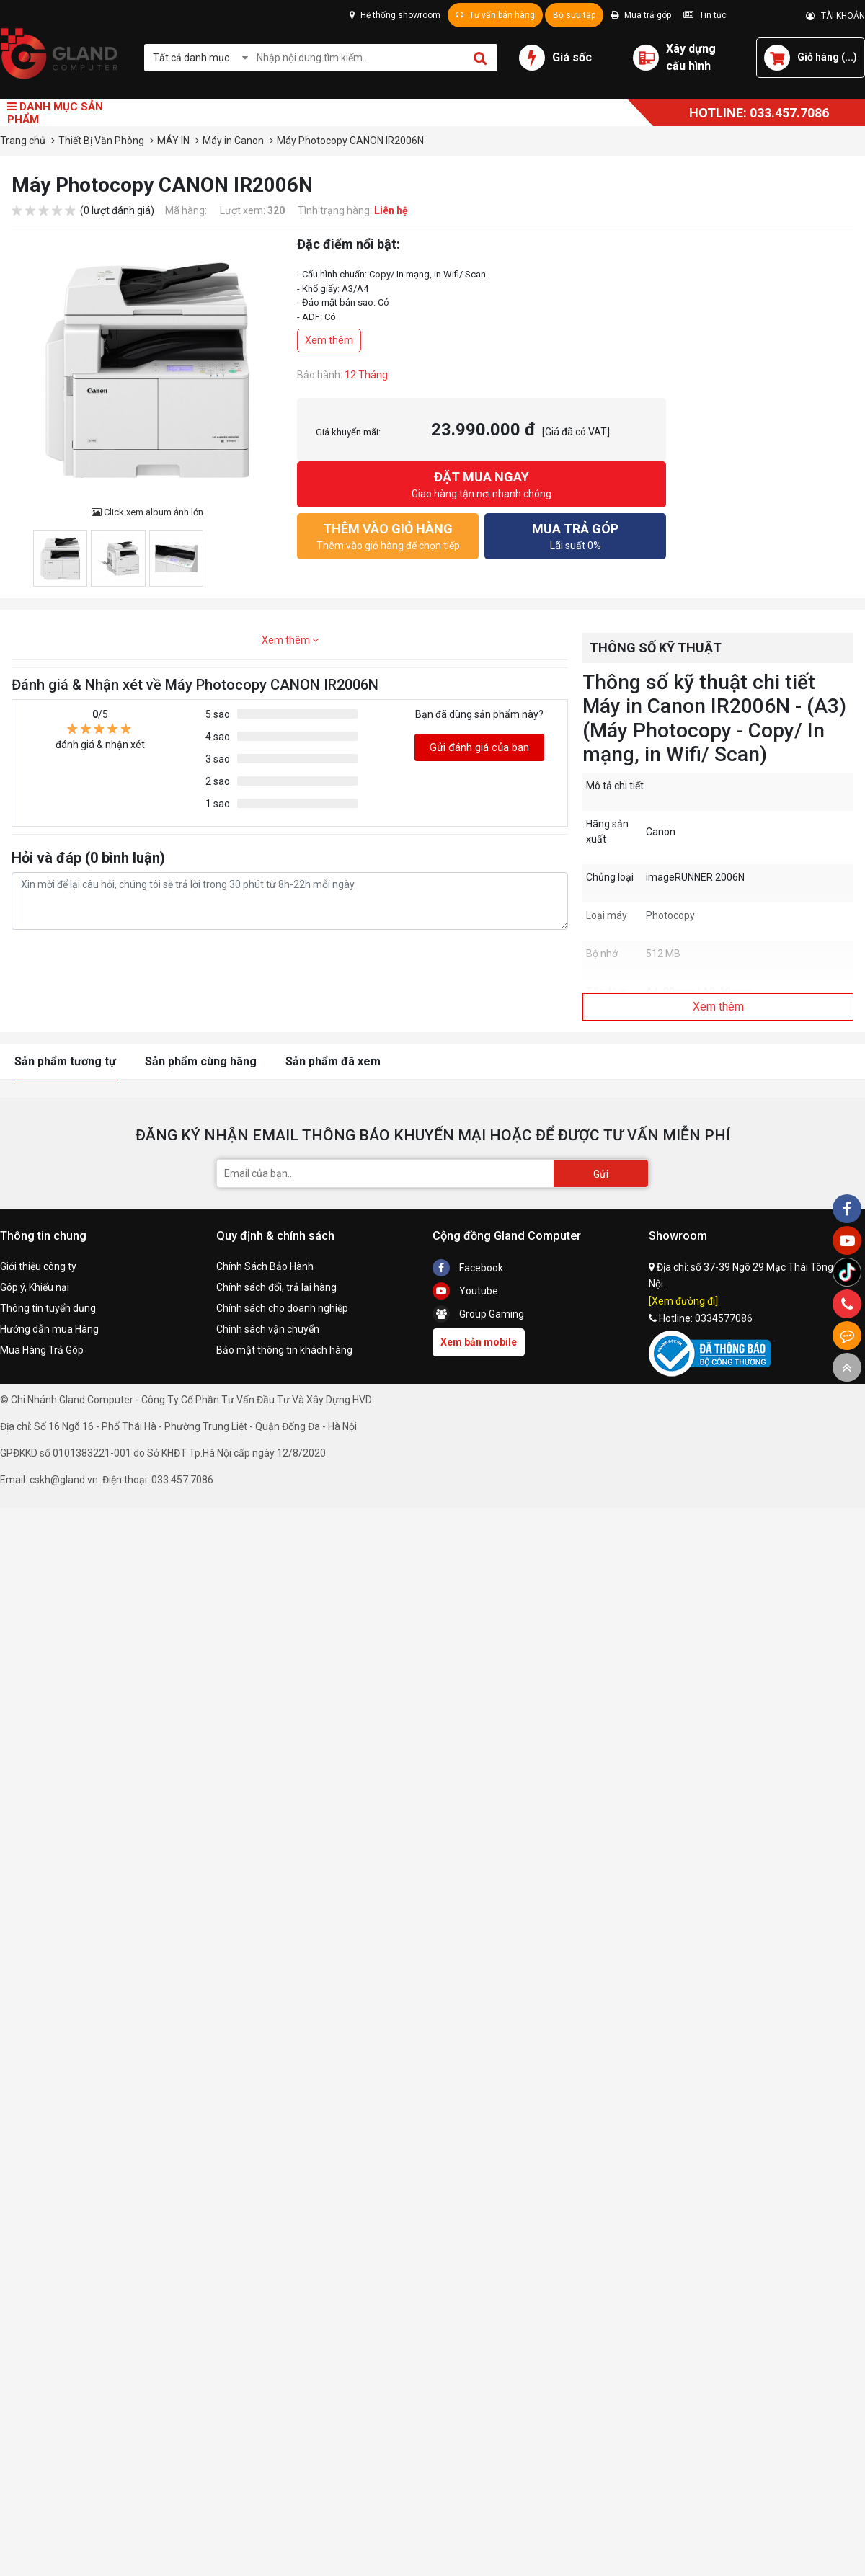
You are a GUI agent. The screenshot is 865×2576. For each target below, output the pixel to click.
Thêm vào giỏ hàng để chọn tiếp (387, 535)
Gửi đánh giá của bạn (479, 747)
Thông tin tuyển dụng (48, 1308)
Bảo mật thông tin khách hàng (284, 1350)
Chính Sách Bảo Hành (265, 1266)
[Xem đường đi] (683, 1301)
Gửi (600, 1174)
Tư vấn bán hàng (495, 15)
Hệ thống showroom (395, 15)
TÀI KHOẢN (835, 16)
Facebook (467, 1267)
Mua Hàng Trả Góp (42, 1350)
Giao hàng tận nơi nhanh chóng (481, 483)
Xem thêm (329, 340)
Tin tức (705, 15)
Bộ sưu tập (574, 15)
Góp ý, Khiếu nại (34, 1287)
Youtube (465, 1291)
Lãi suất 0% (575, 535)
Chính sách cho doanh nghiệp (282, 1308)
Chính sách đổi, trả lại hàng (276, 1287)
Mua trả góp (641, 15)
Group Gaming (478, 1314)
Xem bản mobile (478, 1342)
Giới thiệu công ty (38, 1266)
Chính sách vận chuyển (267, 1329)
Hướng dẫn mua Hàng (49, 1329)
